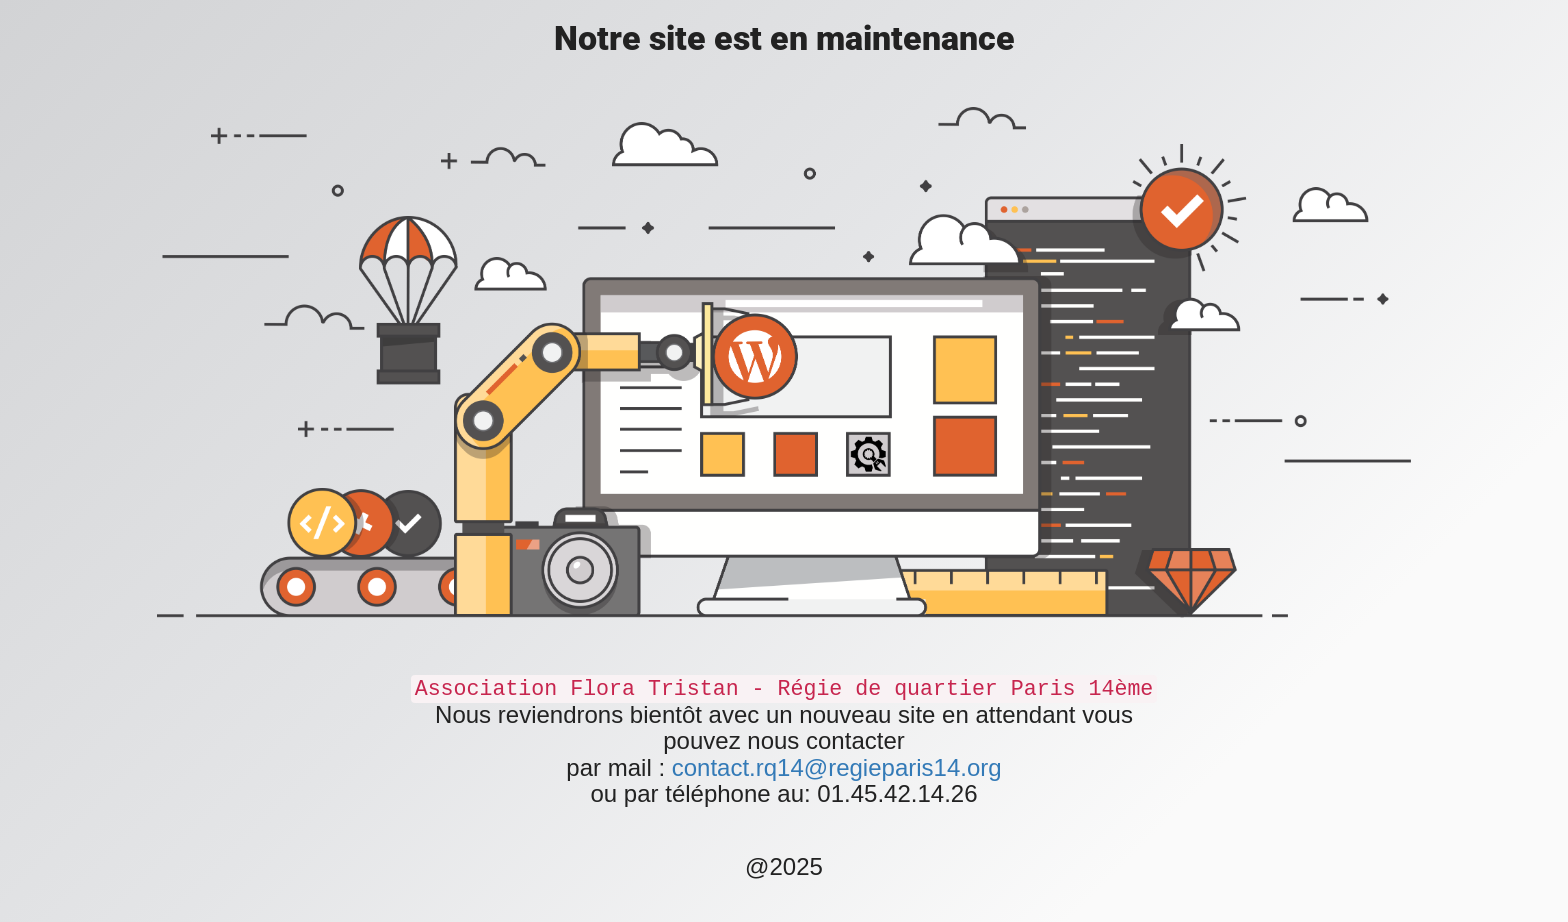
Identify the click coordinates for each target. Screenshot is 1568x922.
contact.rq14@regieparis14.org (837, 767)
